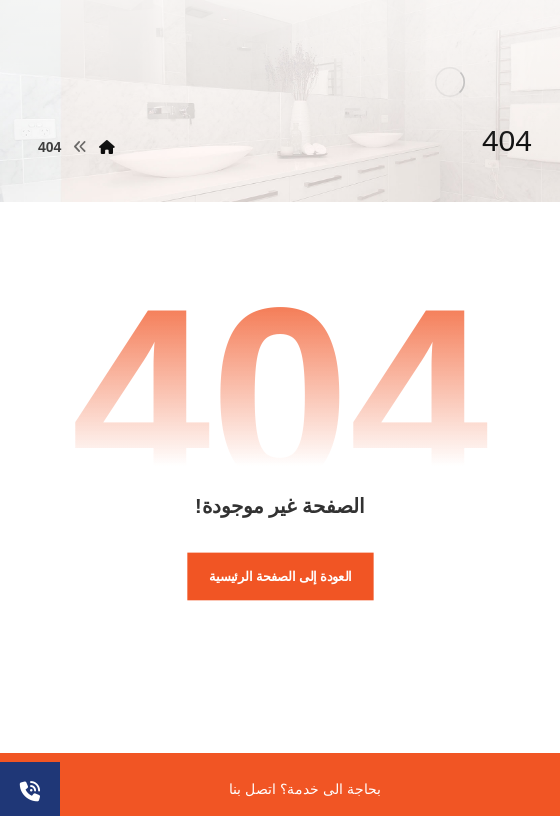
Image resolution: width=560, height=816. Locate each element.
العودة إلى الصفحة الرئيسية (280, 576)
